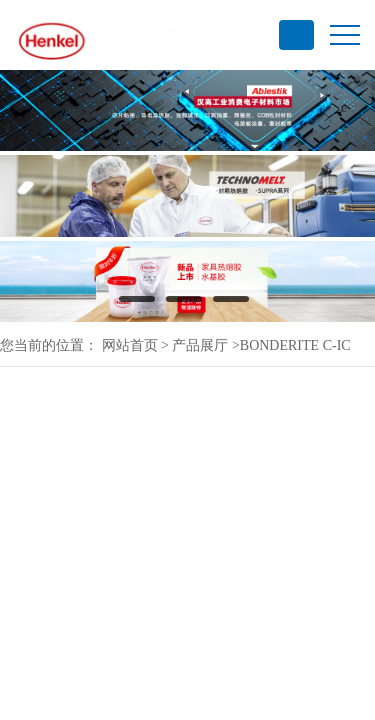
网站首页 (130, 345)
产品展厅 (200, 345)
